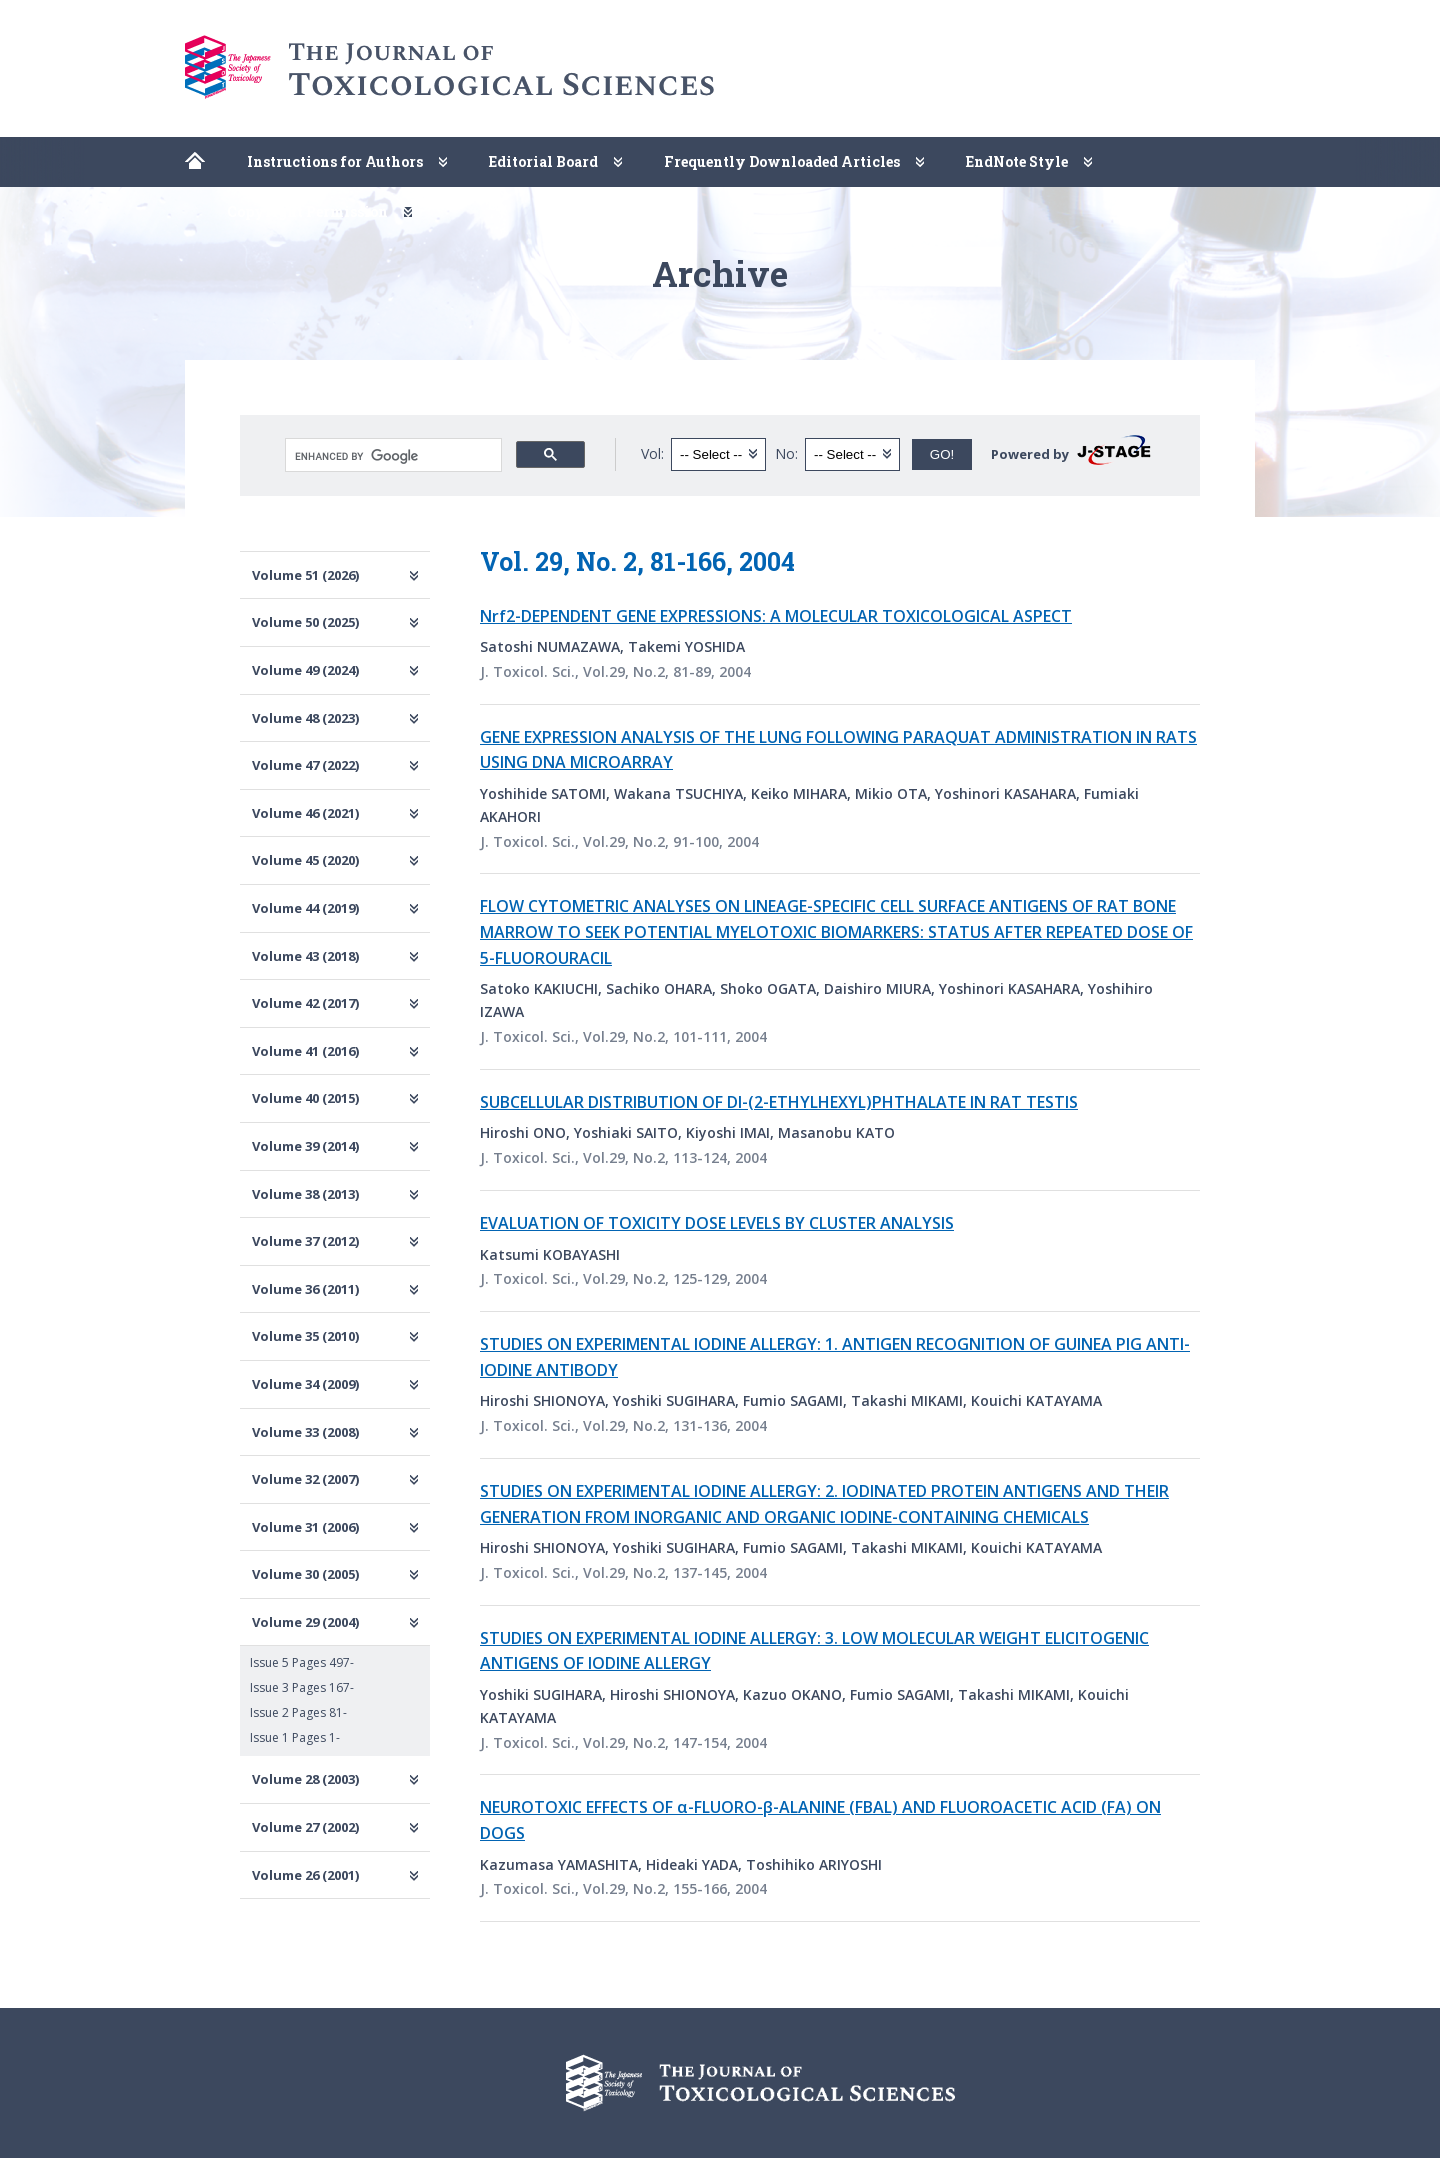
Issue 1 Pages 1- (295, 1737)
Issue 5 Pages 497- (302, 1662)
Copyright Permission (307, 211)
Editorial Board (543, 161)
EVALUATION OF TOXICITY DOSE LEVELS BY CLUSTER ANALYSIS (717, 1223)
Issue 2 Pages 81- (298, 1712)
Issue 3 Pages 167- (302, 1687)
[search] (391, 456)
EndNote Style (1017, 161)
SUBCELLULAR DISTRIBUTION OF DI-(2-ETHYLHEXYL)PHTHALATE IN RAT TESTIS (779, 1102)
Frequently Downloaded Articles (782, 161)
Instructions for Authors (335, 161)
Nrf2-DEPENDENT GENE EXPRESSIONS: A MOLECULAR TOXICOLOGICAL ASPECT (776, 616)
